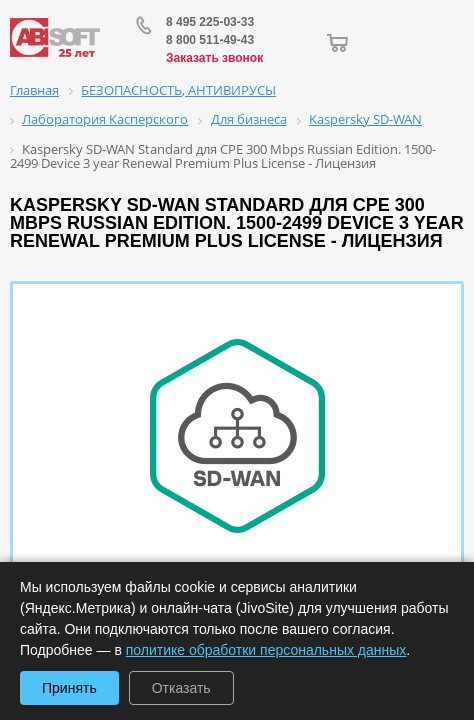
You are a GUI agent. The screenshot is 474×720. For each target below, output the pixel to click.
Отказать (181, 688)
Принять (69, 688)
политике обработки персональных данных (266, 650)
